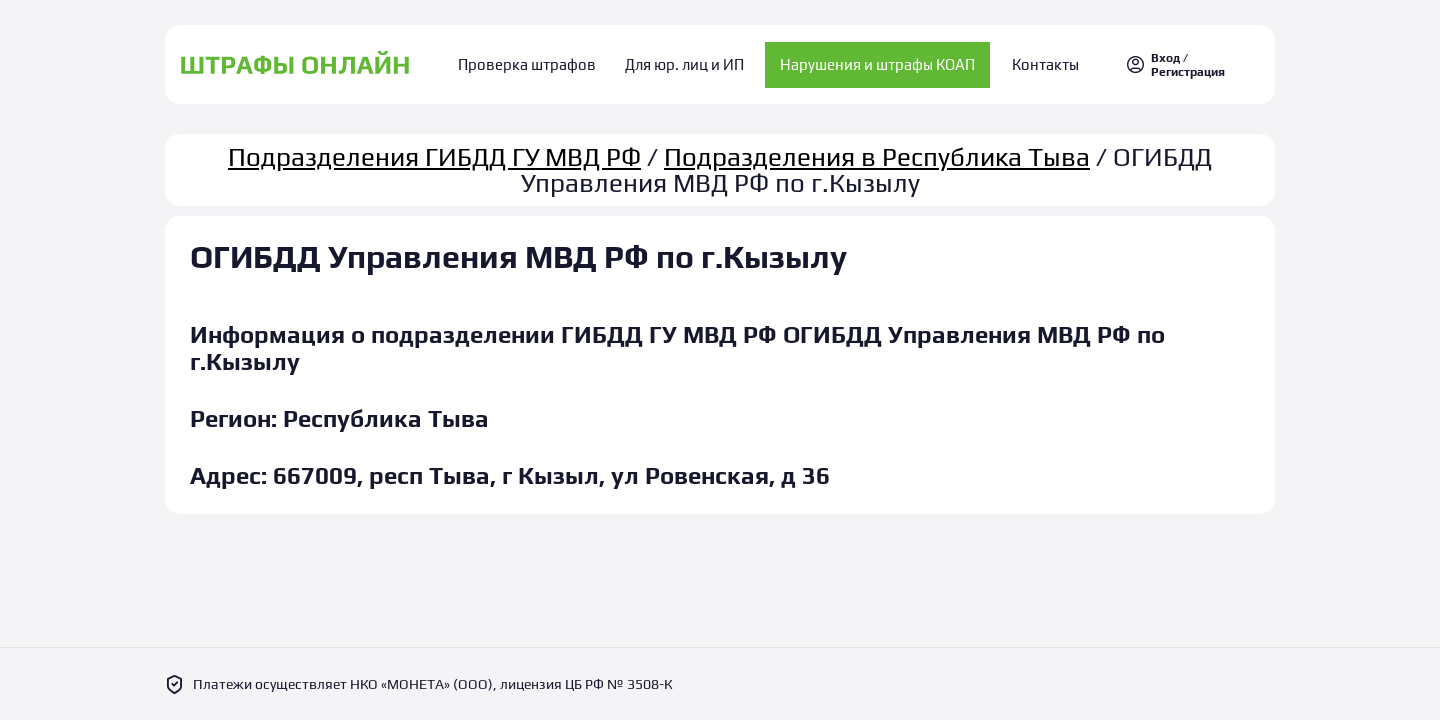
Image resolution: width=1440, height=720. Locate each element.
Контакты (1032, 60)
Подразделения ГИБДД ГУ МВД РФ (434, 148)
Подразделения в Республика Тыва (877, 148)
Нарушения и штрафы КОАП (871, 60)
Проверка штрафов (541, 60)
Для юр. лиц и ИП (684, 60)
